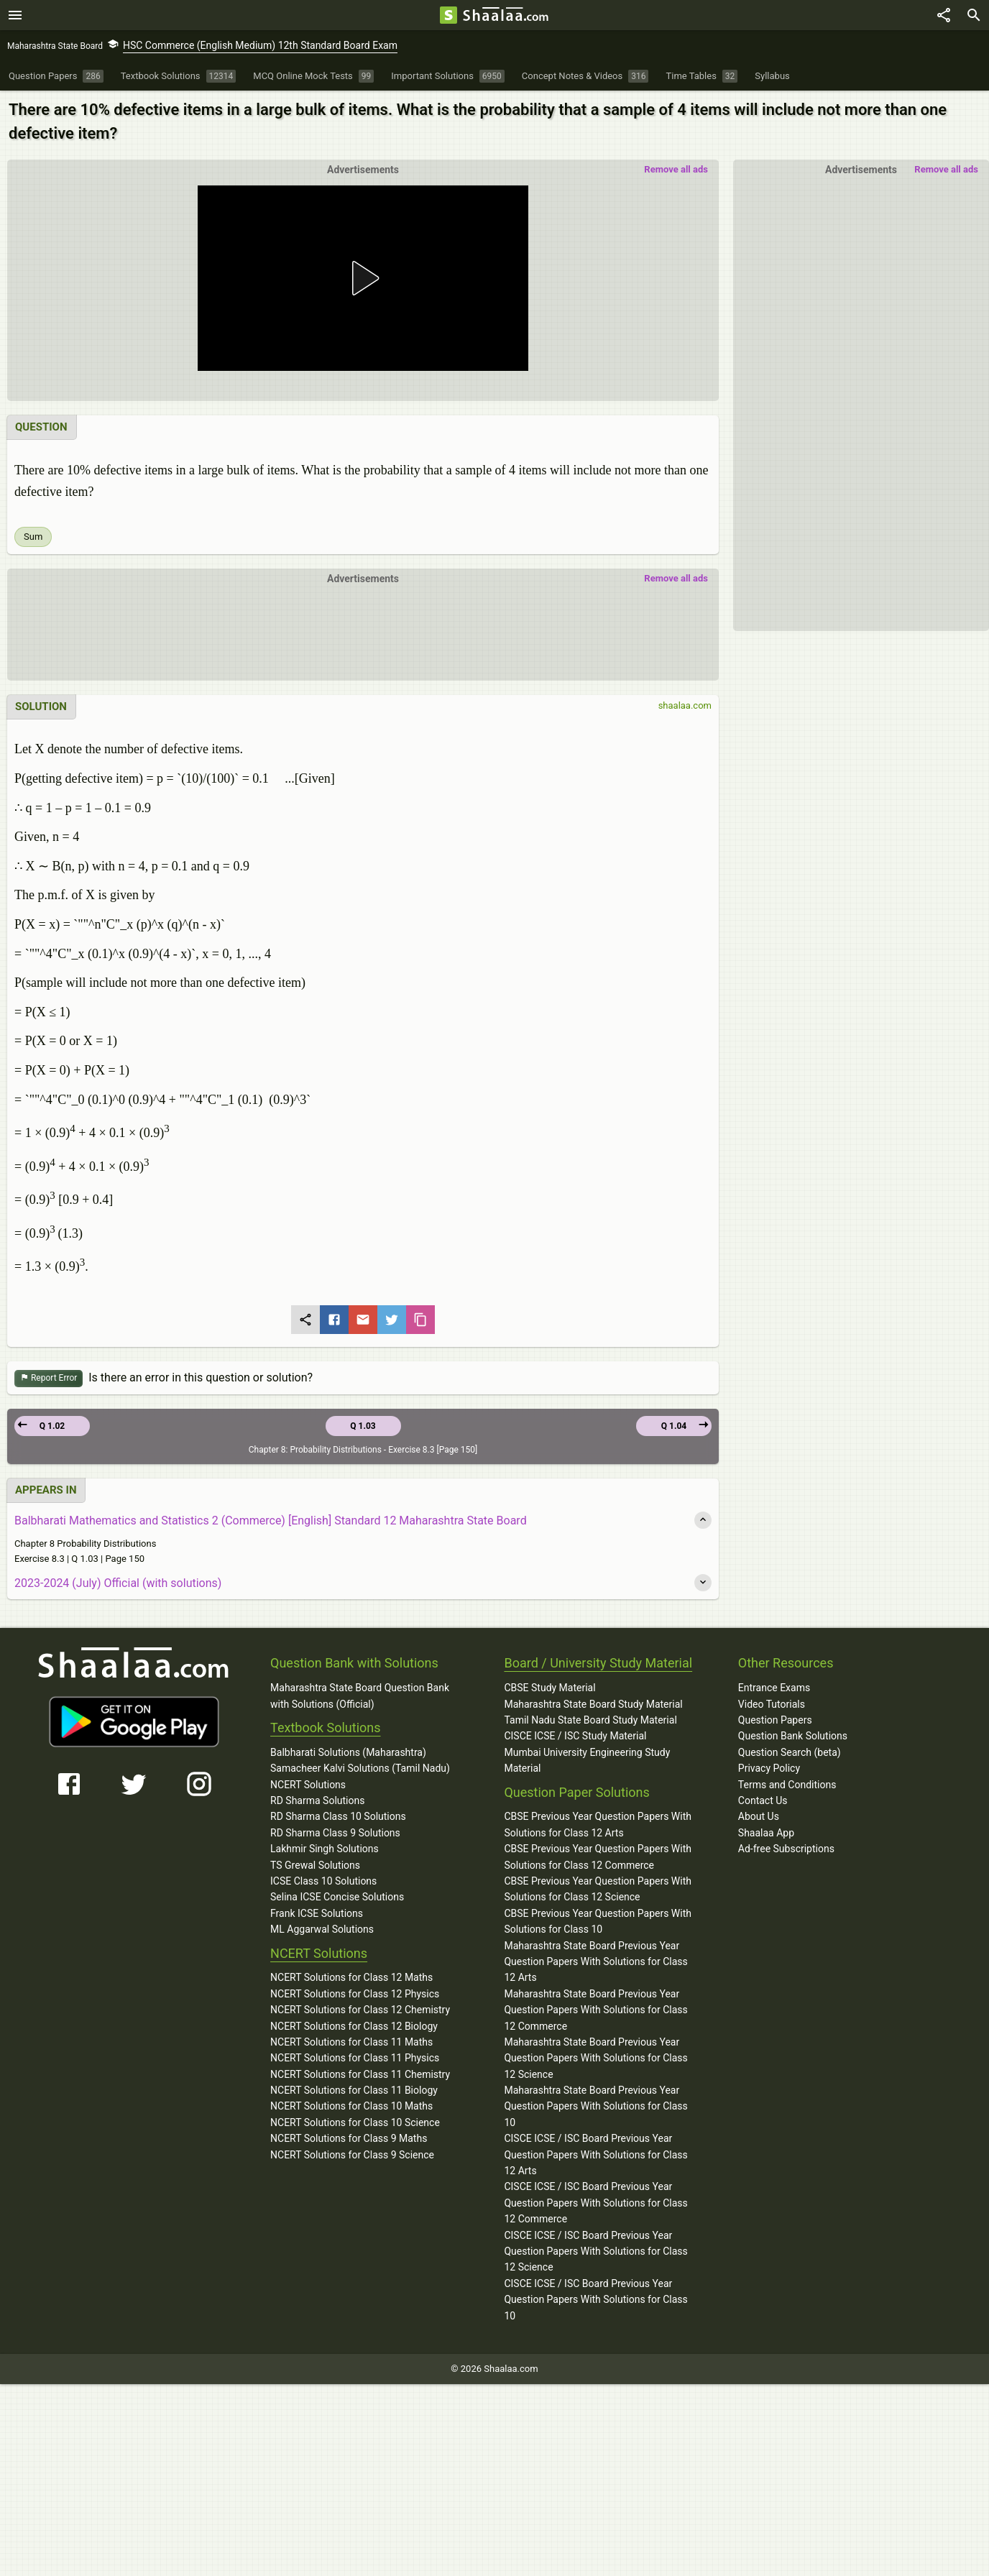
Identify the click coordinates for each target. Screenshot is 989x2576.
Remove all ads (946, 169)
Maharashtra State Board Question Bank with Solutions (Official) (359, 1695)
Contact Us (763, 1800)
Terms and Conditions (787, 1784)
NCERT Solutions (308, 1784)
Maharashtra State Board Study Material (593, 1704)
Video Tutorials (771, 1704)
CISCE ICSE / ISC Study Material (575, 1736)
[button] (363, 278)
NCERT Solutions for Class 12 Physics (354, 1994)
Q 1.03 (362, 1426)
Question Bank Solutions (792, 1736)
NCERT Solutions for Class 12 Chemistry (360, 2009)
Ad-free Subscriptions (786, 1848)
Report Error (48, 1378)
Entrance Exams (774, 1687)
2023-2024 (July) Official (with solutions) (117, 1583)
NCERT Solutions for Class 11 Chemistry (360, 2074)
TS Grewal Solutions (315, 1865)
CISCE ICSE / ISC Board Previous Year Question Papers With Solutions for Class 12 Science (595, 2251)
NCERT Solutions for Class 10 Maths (351, 2106)
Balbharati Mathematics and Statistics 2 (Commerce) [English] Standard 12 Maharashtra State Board (270, 1520)
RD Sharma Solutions (317, 1800)
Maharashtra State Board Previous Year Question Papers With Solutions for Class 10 (595, 2106)
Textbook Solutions (325, 1727)
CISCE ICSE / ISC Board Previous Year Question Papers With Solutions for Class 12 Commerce (595, 2203)
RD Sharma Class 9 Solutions (335, 1833)
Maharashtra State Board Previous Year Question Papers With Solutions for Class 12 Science (595, 2058)
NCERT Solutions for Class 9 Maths (348, 2138)
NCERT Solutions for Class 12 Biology (354, 2026)
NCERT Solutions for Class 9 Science (352, 2155)
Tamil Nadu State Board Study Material (590, 1720)
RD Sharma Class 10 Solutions (338, 1816)
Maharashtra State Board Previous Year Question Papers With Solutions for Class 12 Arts (595, 1962)
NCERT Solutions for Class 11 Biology (354, 2090)
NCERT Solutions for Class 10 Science (355, 2122)
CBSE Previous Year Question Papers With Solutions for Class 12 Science (597, 1889)
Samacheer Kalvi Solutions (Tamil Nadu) (360, 1768)
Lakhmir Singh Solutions (324, 1848)
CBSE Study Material (549, 1687)
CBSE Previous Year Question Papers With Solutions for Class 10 (597, 1921)
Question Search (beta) (789, 1752)
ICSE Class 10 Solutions (323, 1881)
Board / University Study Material (598, 1662)
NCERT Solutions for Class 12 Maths (351, 1977)
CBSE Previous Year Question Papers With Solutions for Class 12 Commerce (597, 1856)
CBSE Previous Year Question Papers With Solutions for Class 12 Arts (597, 1824)
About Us (758, 1816)
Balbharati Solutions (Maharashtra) (348, 1752)
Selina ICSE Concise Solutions (337, 1897)
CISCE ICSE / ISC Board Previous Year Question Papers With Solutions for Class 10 (595, 2300)
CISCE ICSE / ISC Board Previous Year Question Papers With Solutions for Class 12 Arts (595, 2154)
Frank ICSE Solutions (316, 1913)
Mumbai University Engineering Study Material (587, 1760)
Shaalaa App (766, 1833)
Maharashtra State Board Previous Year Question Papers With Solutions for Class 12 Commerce (595, 2010)
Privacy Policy (769, 1768)
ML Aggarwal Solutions (322, 1929)
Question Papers (775, 1720)
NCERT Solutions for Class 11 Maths (351, 2042)
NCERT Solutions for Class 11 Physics (354, 2058)
